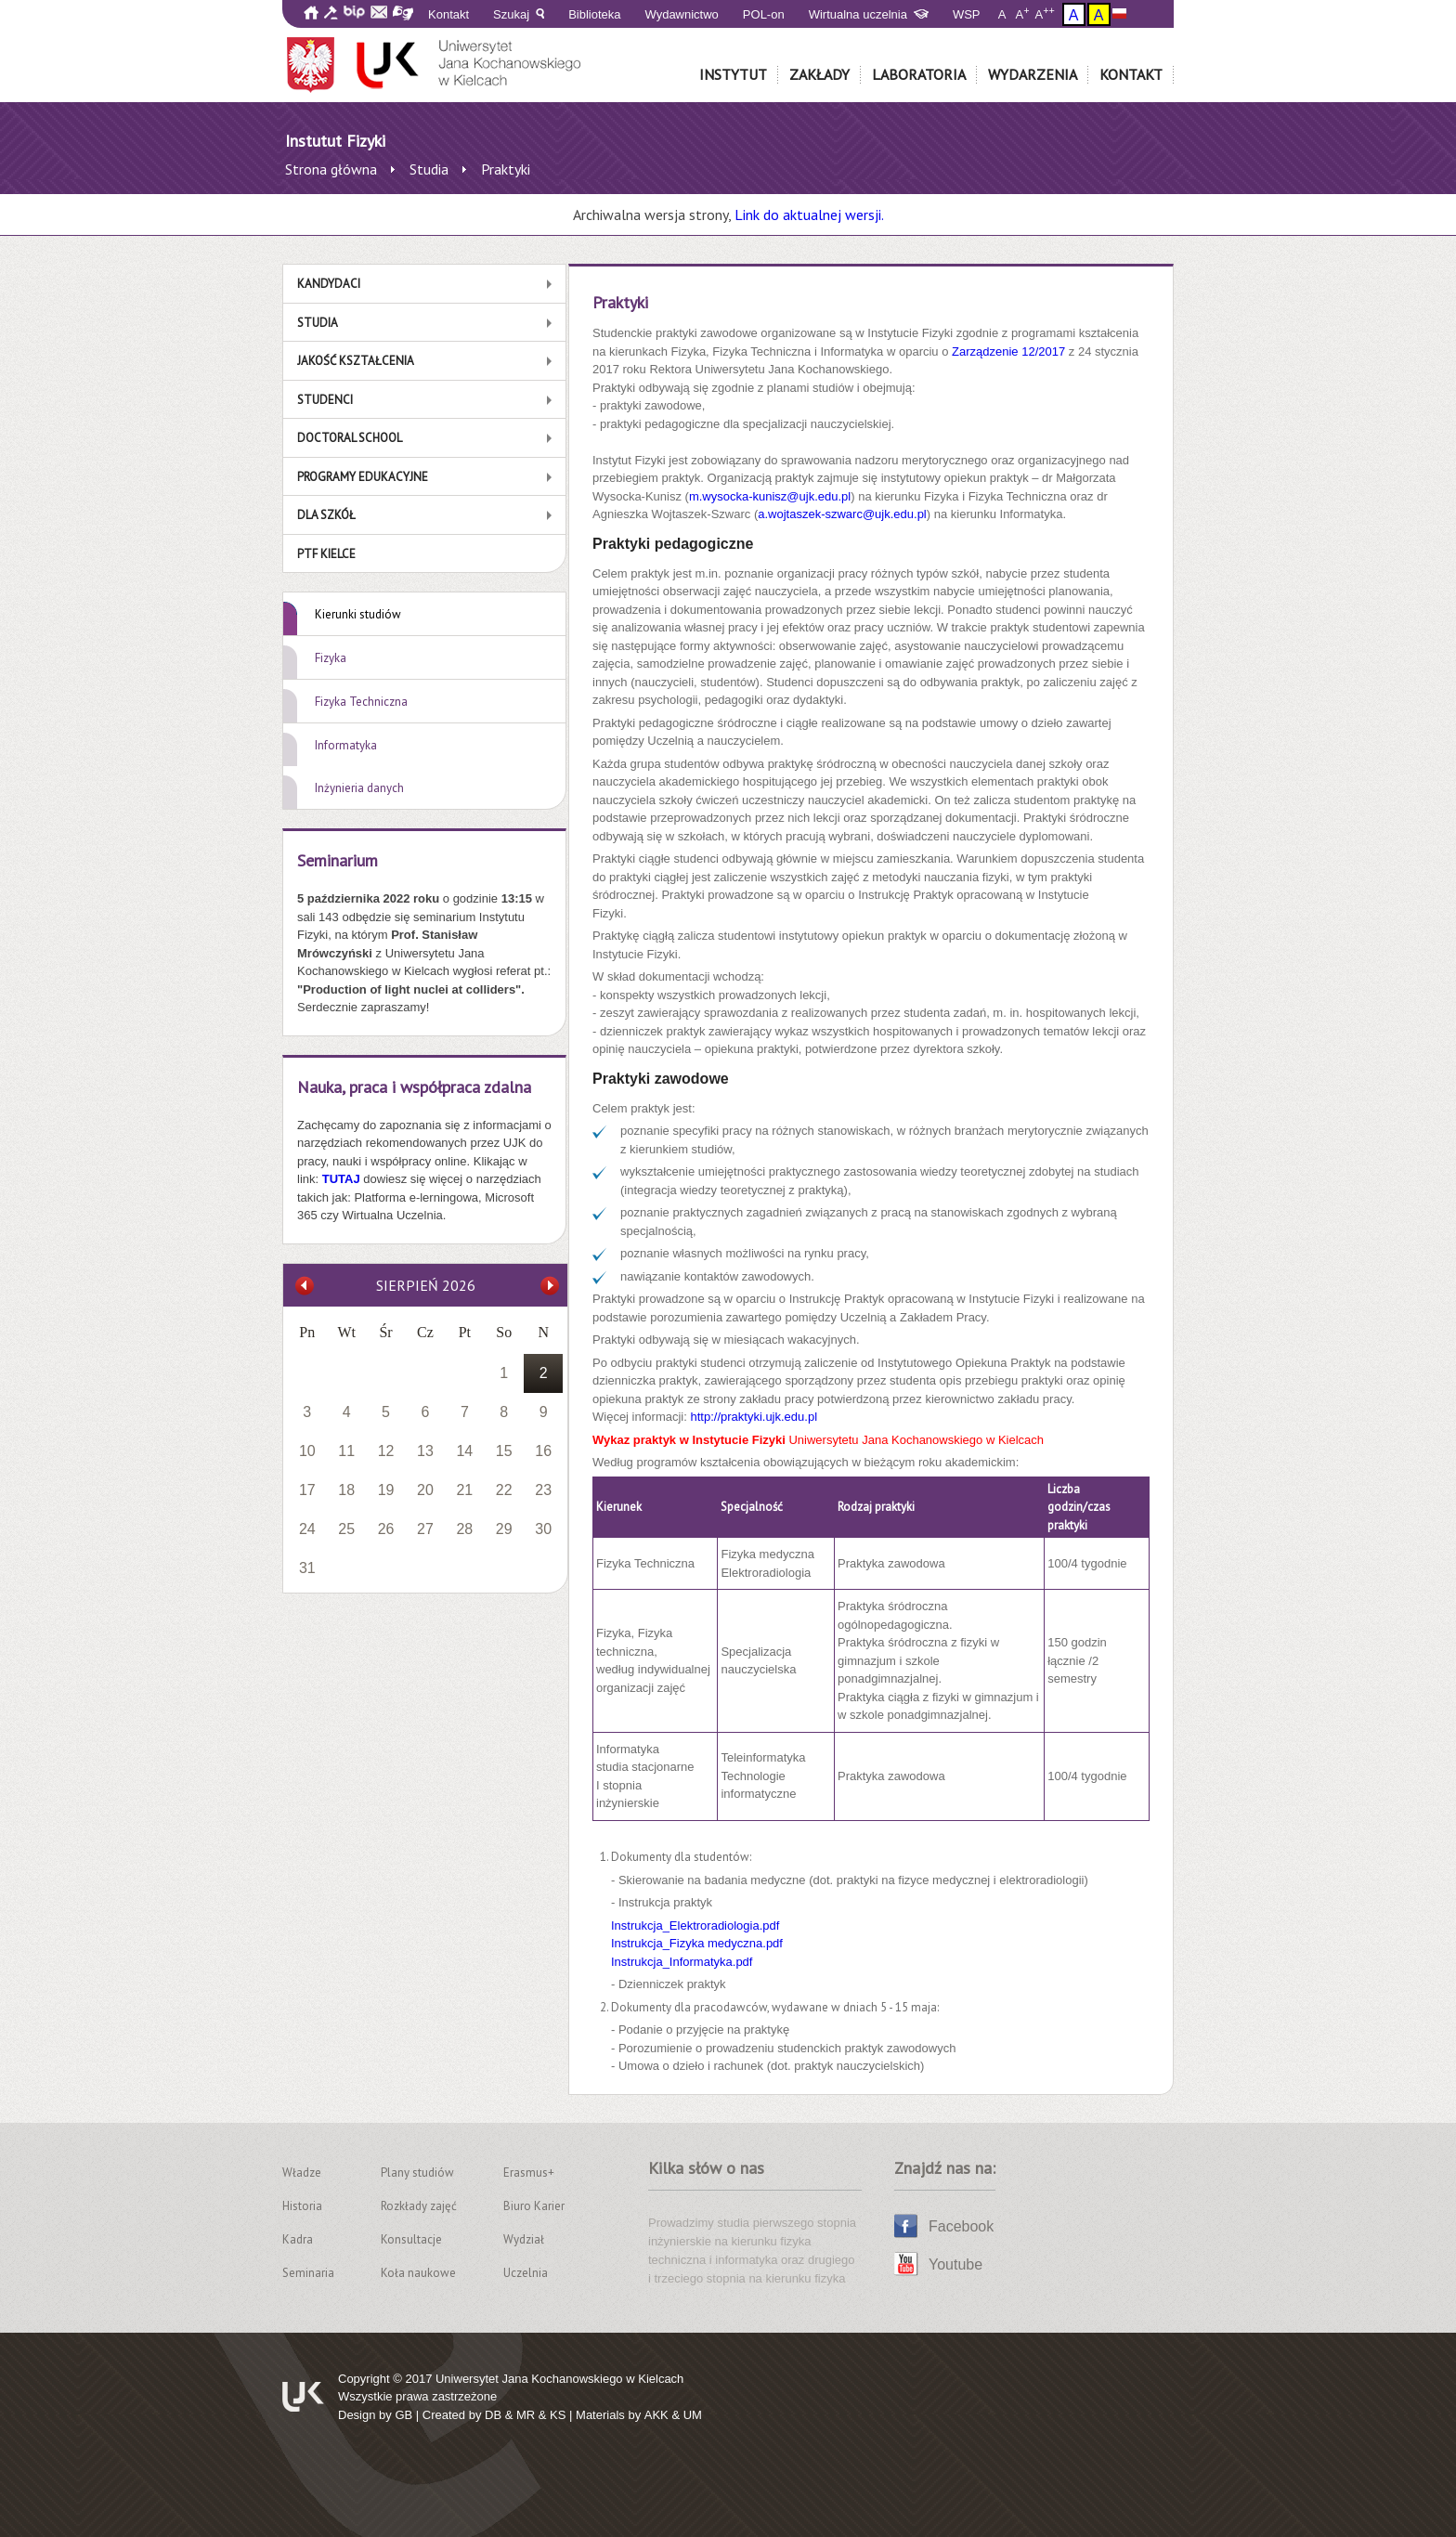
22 (504, 1490)
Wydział (523, 2239)
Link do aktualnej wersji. (809, 214)
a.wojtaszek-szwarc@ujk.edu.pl (842, 514)
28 (464, 1529)
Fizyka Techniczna (361, 701)
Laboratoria (919, 74)
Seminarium (337, 860)
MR (525, 2415)
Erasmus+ (528, 2172)
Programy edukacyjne (362, 477)
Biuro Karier (534, 2206)
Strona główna (331, 169)
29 (504, 1529)
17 (307, 1490)
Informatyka (346, 745)
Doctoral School (349, 438)
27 (425, 1529)
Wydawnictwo (682, 14)
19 (386, 1490)
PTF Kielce (326, 554)
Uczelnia (525, 2273)
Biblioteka (594, 14)
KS (558, 2415)
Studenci (325, 400)
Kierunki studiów (358, 614)
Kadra (297, 2239)
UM (692, 2415)
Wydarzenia (1032, 74)
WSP (967, 14)
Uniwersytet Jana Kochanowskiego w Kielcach (559, 2379)
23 (543, 1490)
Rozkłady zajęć (419, 2206)
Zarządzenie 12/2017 (1008, 351)
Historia (302, 2206)
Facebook (961, 2226)
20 (425, 1490)
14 (464, 1451)
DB (493, 2415)
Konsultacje (411, 2239)
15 (504, 1451)
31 (307, 1568)
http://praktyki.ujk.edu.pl (753, 1417)
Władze (301, 2172)
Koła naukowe (418, 2273)
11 (346, 1451)
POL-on (764, 14)
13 (425, 1451)
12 (386, 1451)
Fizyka (330, 658)
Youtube (955, 2264)
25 (346, 1529)
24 (307, 1529)
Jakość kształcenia (355, 361)
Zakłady (819, 74)
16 (543, 1451)
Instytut (733, 74)
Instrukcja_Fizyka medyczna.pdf (697, 1943)
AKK (656, 2415)
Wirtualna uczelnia (869, 14)
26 (386, 1529)
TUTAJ (343, 1179)
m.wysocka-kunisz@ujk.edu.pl (770, 496)
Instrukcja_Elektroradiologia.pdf (695, 1925)
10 (307, 1451)
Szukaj (518, 14)
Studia (317, 323)
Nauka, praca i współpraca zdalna (414, 1087)
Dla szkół (326, 515)
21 (464, 1490)
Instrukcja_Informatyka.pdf (681, 1962)
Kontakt (448, 14)
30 (543, 1529)
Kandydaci (328, 284)
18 (346, 1490)
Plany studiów (417, 2172)
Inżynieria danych (359, 788)
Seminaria (308, 2273)
